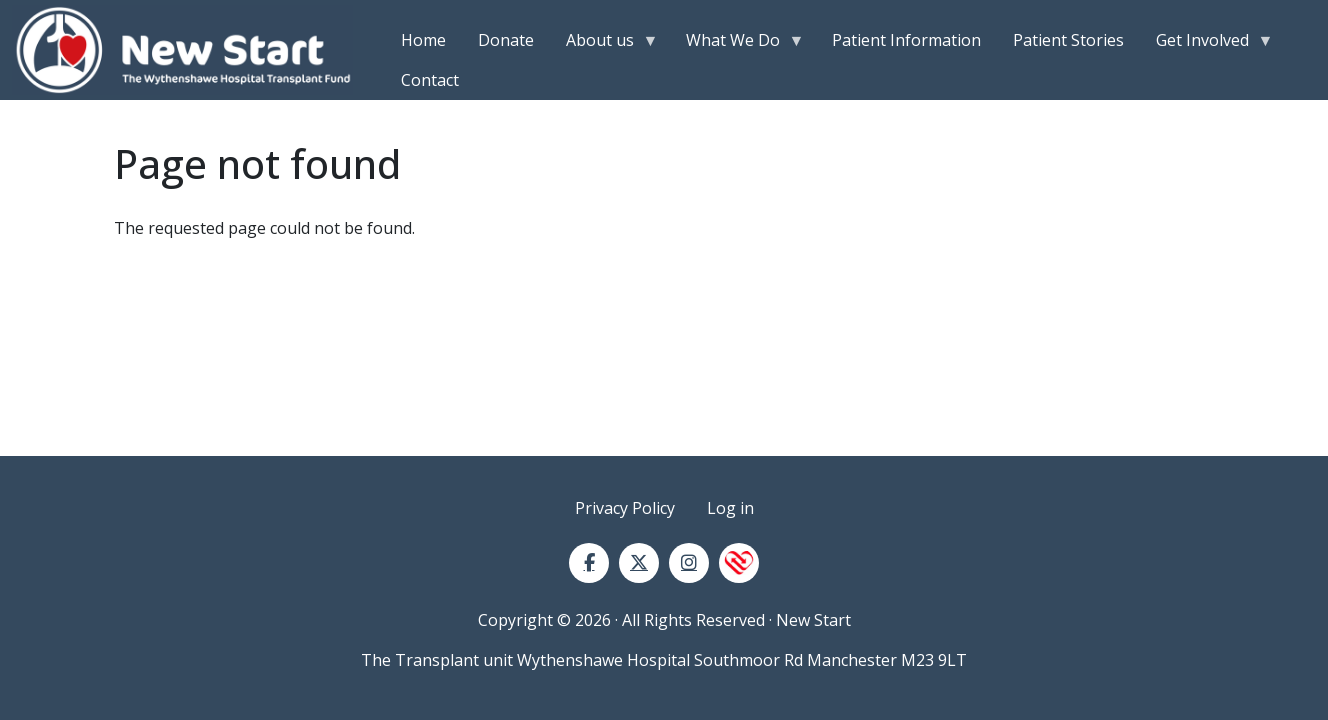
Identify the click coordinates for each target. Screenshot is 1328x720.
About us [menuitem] (604, 44)
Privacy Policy (625, 508)
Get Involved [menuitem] (1206, 44)
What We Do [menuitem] (737, 44)
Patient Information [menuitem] (906, 40)
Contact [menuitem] (430, 80)
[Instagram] (689, 563)
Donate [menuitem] (506, 40)
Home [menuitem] (423, 40)
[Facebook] (589, 563)
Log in (730, 508)
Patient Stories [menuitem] (1068, 40)
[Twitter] (639, 563)
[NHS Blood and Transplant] (739, 563)
